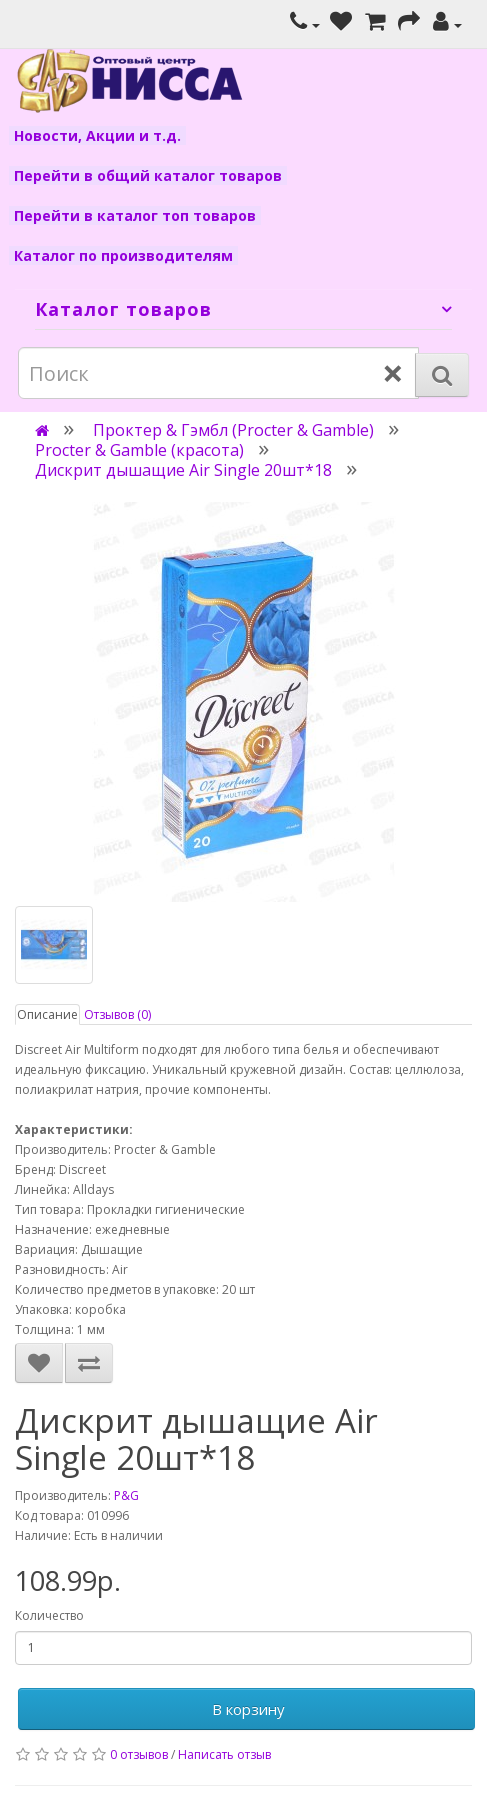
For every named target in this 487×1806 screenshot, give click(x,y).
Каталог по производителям (123, 255)
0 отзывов (139, 1754)
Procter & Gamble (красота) (139, 450)
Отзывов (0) (117, 1014)
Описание (47, 1014)
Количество (49, 1615)
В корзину (246, 1709)
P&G (126, 1495)
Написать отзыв (224, 1754)
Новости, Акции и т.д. (97, 135)
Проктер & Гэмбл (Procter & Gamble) (233, 430)
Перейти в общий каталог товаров (148, 175)
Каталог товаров (123, 309)
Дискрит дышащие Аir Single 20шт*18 (183, 470)
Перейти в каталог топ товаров (135, 215)
